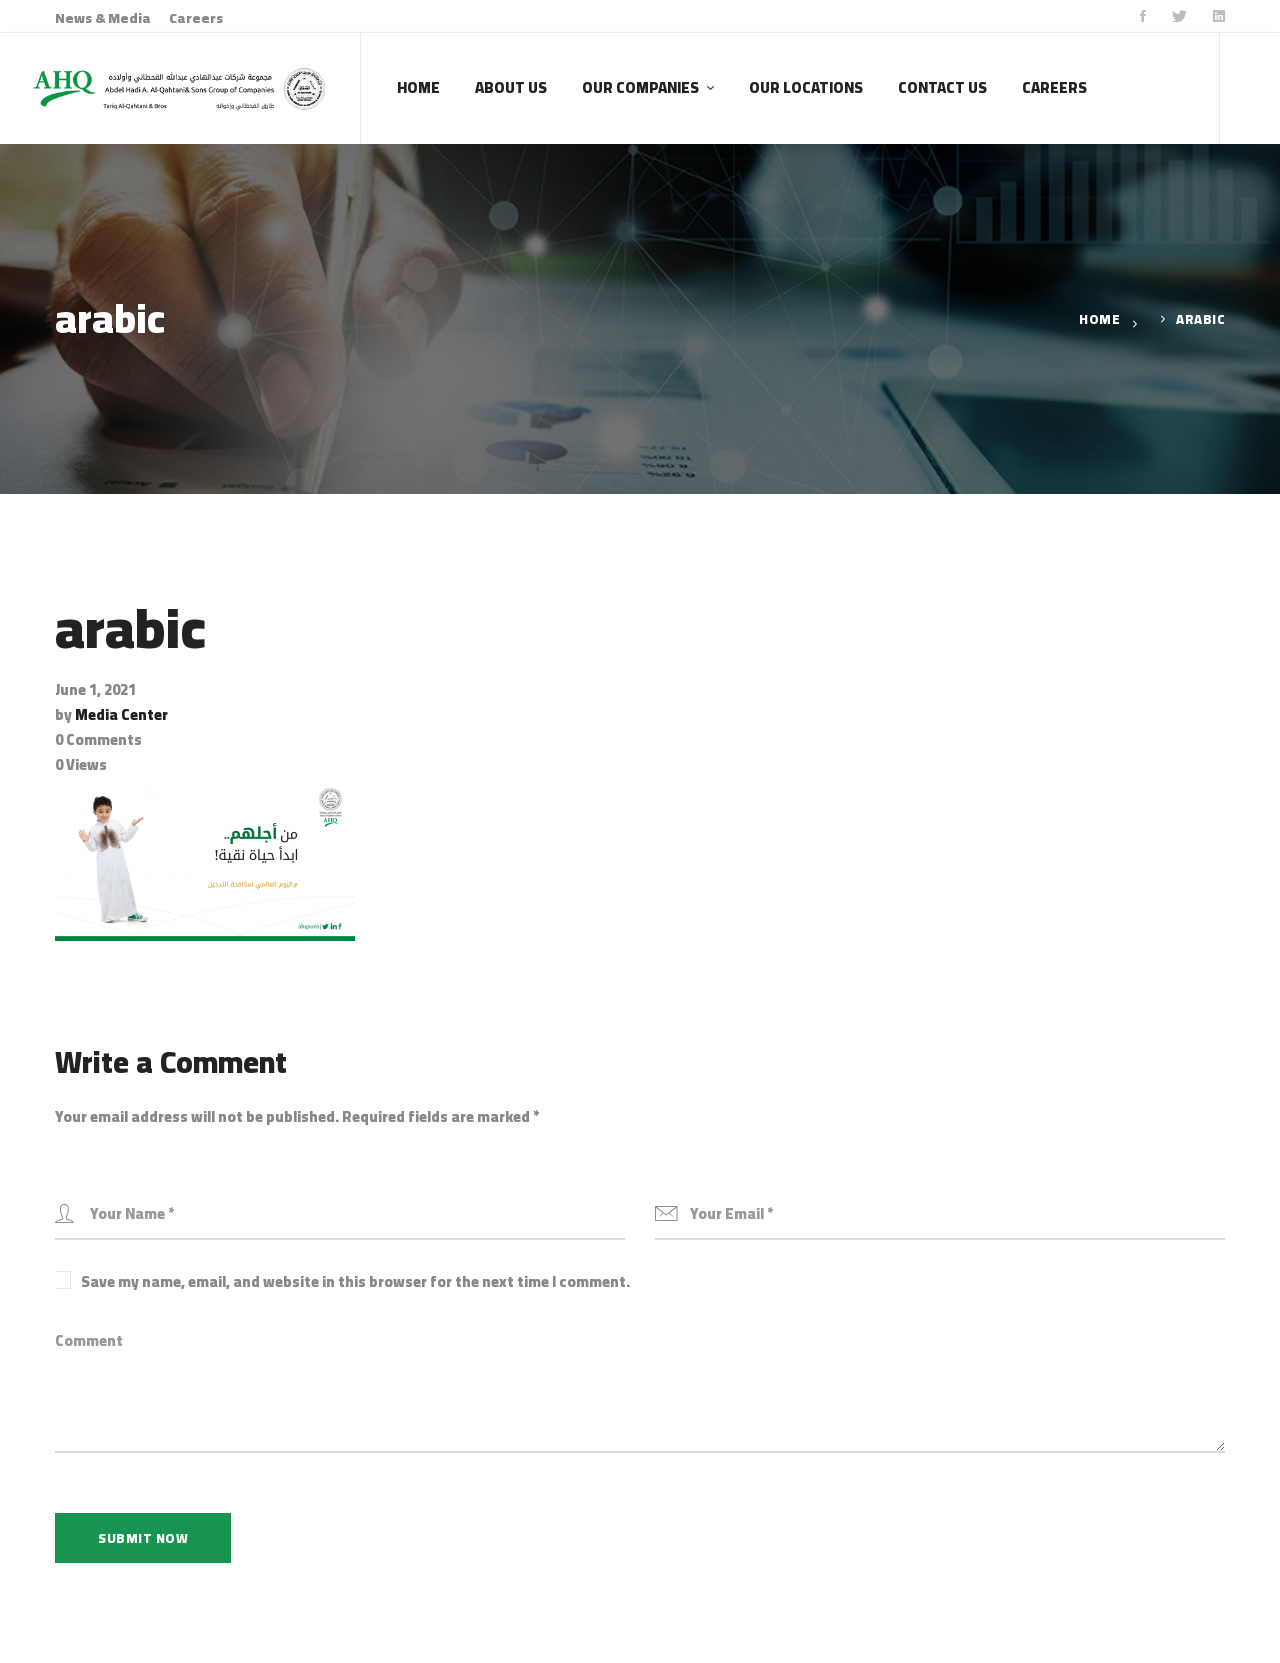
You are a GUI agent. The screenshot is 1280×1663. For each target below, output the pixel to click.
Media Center (121, 714)
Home (1099, 319)
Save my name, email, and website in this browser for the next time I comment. (355, 1281)
